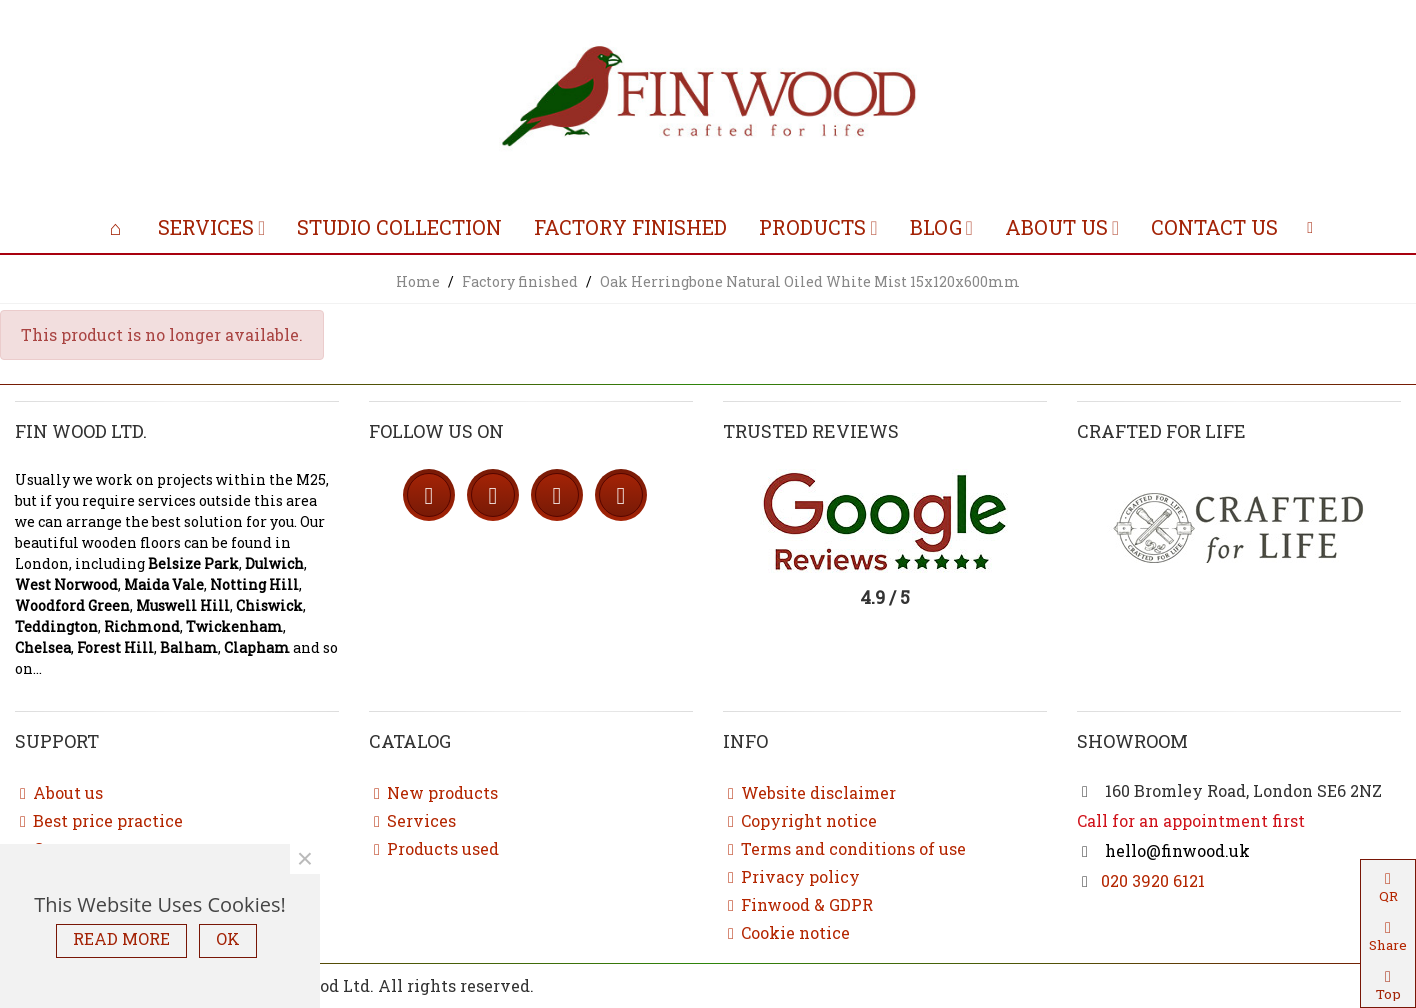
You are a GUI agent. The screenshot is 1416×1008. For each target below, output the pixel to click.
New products (433, 793)
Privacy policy (791, 877)
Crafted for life (1161, 431)
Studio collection (399, 227)
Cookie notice (786, 933)
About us (1056, 227)
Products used (434, 849)
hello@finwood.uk (1175, 850)
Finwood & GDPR (798, 905)
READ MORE (121, 938)
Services (206, 227)
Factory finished (630, 227)
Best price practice (99, 821)
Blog (936, 227)
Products (812, 227)
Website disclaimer (809, 793)
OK (228, 938)
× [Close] (305, 859)
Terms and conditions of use (844, 849)
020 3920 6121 (1153, 880)
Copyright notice (800, 821)
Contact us (1214, 227)
